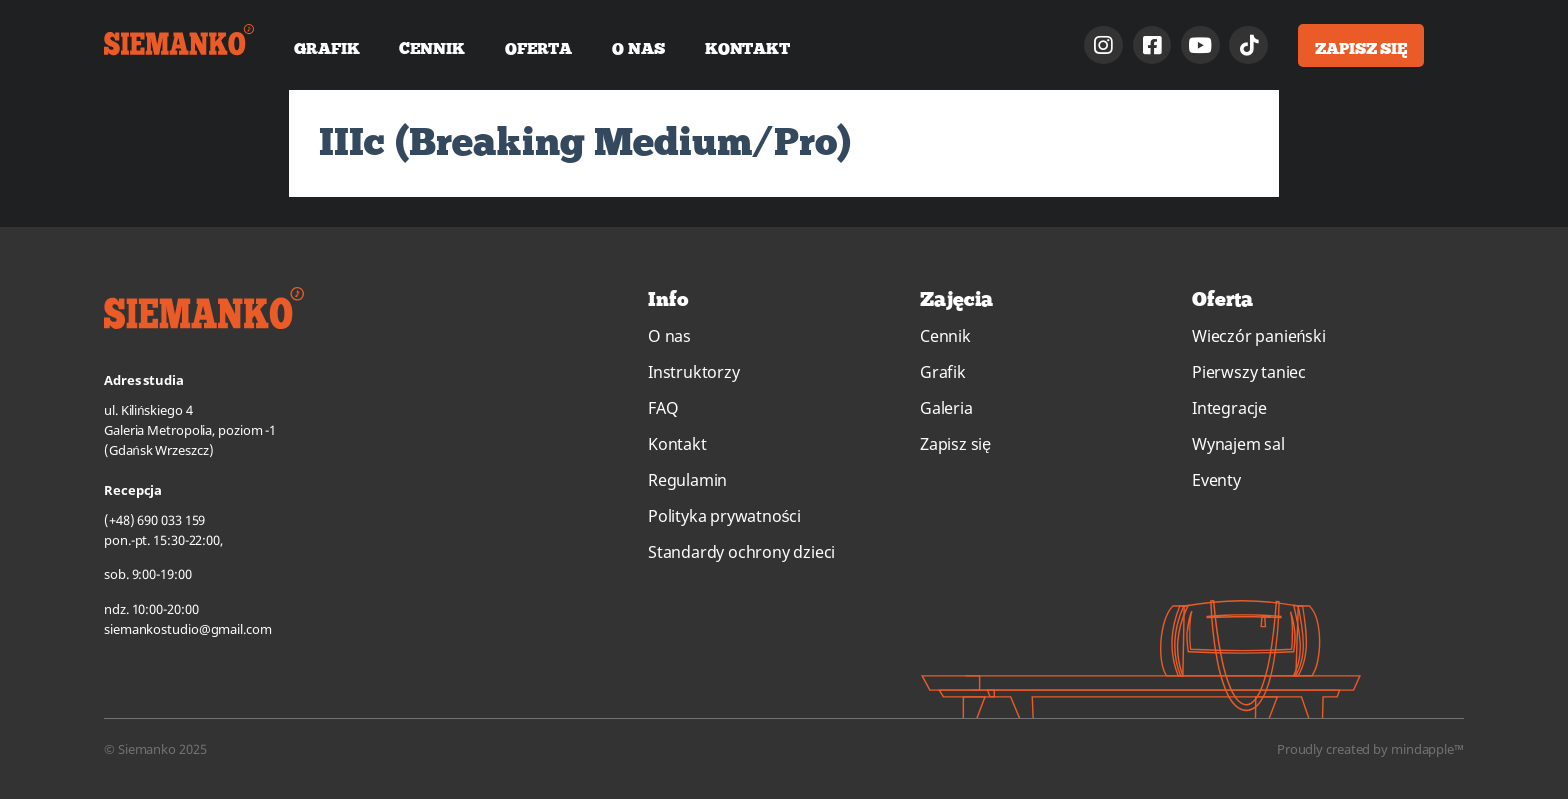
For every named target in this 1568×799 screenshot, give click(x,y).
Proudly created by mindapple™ (1370, 749)
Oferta (538, 48)
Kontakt (747, 48)
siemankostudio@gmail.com (188, 629)
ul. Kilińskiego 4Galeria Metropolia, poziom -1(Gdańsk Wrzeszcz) (190, 430)
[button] (1361, 45)
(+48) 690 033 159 (154, 520)
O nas (638, 48)
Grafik (326, 48)
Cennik (431, 48)
